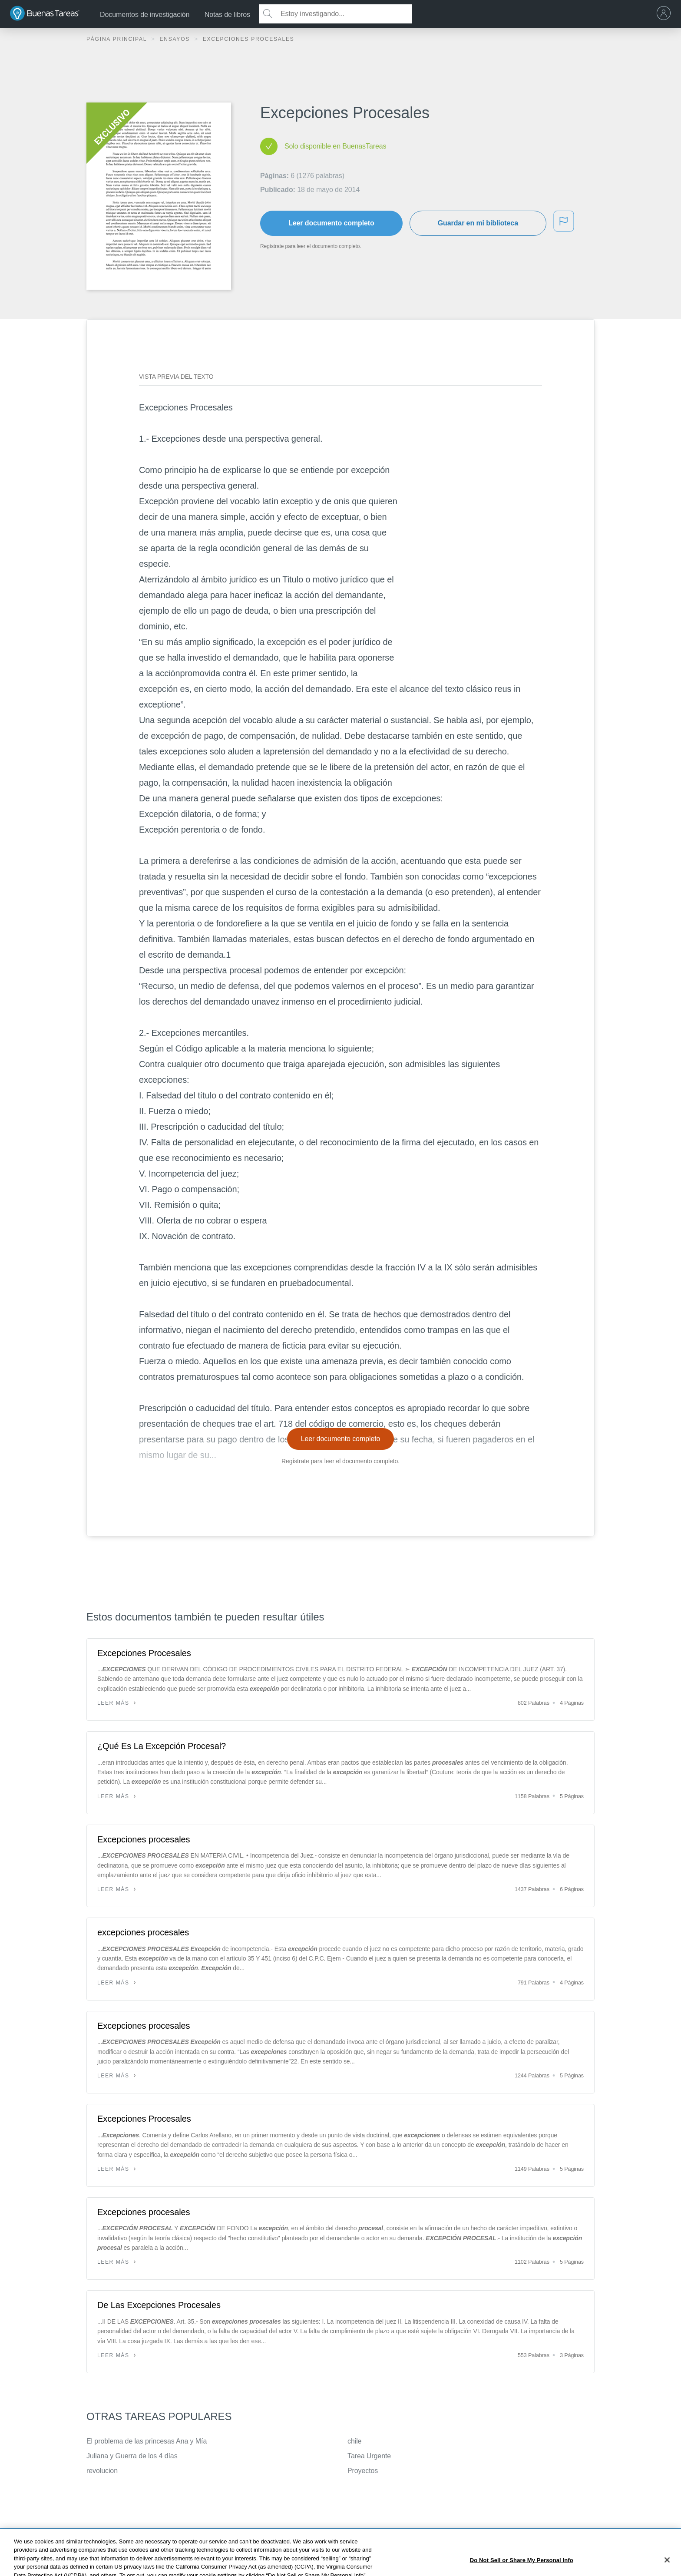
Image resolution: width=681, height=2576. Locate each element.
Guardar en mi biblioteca (478, 223)
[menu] (666, 14)
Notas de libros (227, 14)
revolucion (102, 2470)
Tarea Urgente (369, 2456)
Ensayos (175, 39)
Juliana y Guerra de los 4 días (132, 2456)
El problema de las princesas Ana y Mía (146, 2441)
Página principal (117, 39)
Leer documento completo (331, 223)
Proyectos (362, 2470)
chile (354, 2441)
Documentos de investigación (144, 14)
